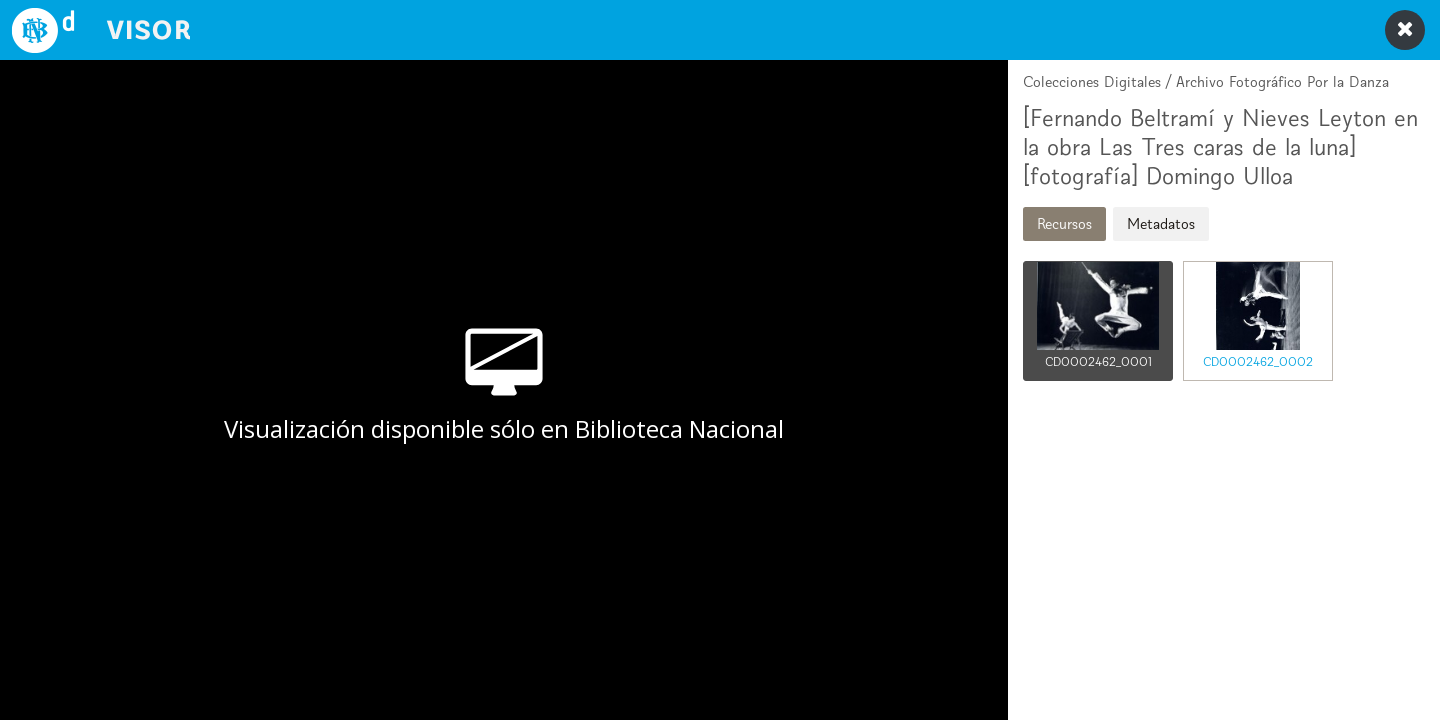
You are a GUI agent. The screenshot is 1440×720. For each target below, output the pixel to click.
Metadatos (1161, 223)
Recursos (1064, 223)
